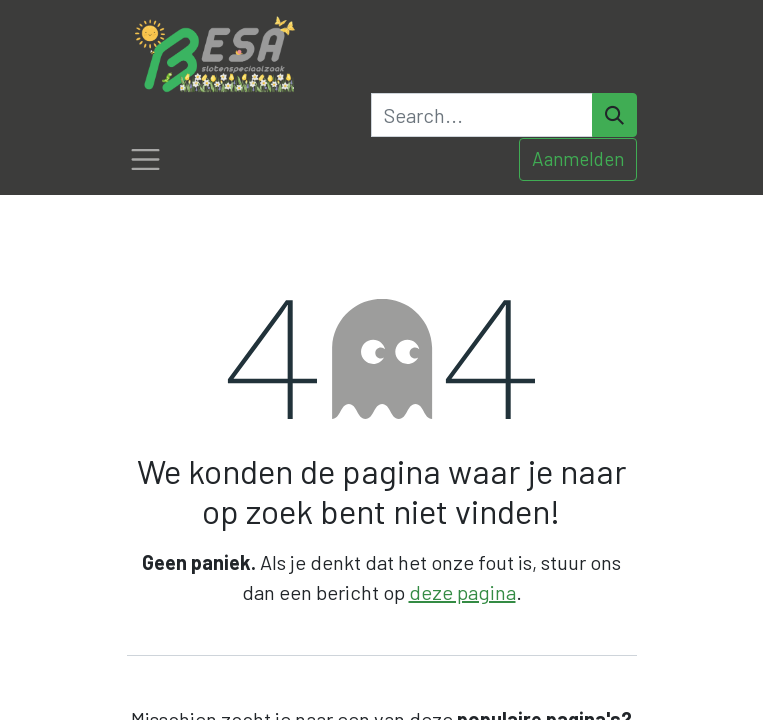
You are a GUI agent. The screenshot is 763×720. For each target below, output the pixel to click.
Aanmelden (578, 158)
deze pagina (462, 592)
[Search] (614, 115)
